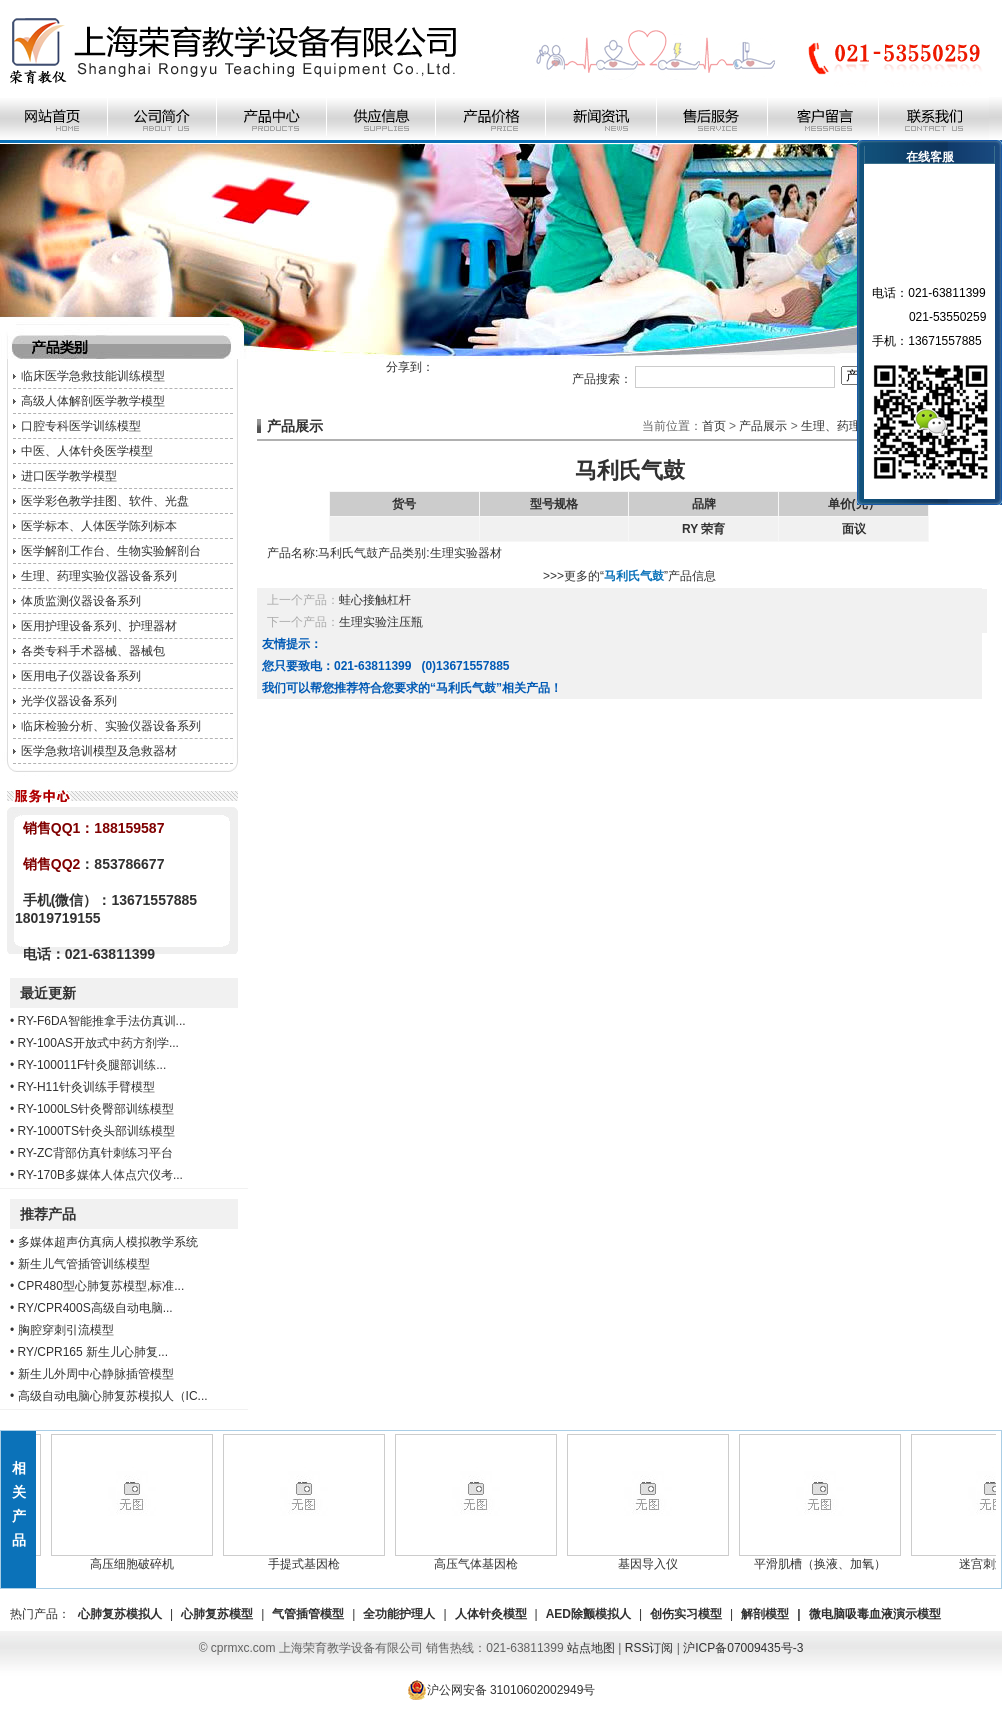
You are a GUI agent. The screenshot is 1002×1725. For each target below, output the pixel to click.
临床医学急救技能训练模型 (93, 376)
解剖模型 (765, 1614)
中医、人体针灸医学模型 (87, 451)
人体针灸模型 (491, 1614)
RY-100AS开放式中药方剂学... (98, 1043)
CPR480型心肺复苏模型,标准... (101, 1286)
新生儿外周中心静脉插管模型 (96, 1374)
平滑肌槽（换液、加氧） (825, 1558)
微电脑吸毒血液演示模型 (875, 1614)
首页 (714, 426)
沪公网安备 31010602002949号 (501, 1690)
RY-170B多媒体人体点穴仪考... (100, 1175)
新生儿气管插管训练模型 (84, 1264)
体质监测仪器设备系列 (81, 601)
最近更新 (48, 993)
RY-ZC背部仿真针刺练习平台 (95, 1153)
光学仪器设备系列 (69, 701)
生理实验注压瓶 (381, 622)
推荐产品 (48, 1214)
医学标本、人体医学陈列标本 (99, 526)
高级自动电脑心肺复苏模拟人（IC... (113, 1396)
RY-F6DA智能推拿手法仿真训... (102, 1021)
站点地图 (591, 1648)
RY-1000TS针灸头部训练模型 (96, 1131)
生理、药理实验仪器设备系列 (99, 576)
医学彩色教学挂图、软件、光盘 (105, 501)
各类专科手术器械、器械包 (93, 651)
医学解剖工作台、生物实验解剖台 (111, 551)
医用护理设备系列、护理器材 (99, 626)
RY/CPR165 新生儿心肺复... (93, 1352)
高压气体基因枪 (481, 1558)
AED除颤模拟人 (588, 1614)
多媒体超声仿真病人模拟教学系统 (108, 1242)
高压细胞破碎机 (137, 1558)
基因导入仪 (653, 1558)
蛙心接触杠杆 (375, 600)
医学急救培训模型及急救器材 (99, 751)
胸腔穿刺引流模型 (66, 1330)
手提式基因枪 (309, 1558)
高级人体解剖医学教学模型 (93, 401)
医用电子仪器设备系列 (81, 676)
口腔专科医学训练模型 (81, 426)
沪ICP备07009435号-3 (743, 1648)
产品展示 (763, 426)
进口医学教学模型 (69, 476)
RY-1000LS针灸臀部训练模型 (96, 1109)
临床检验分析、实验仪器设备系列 (111, 726)
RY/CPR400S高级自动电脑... (95, 1308)
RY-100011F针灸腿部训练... (92, 1065)
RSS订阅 (649, 1648)
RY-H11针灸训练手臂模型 (86, 1087)
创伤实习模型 (686, 1614)
